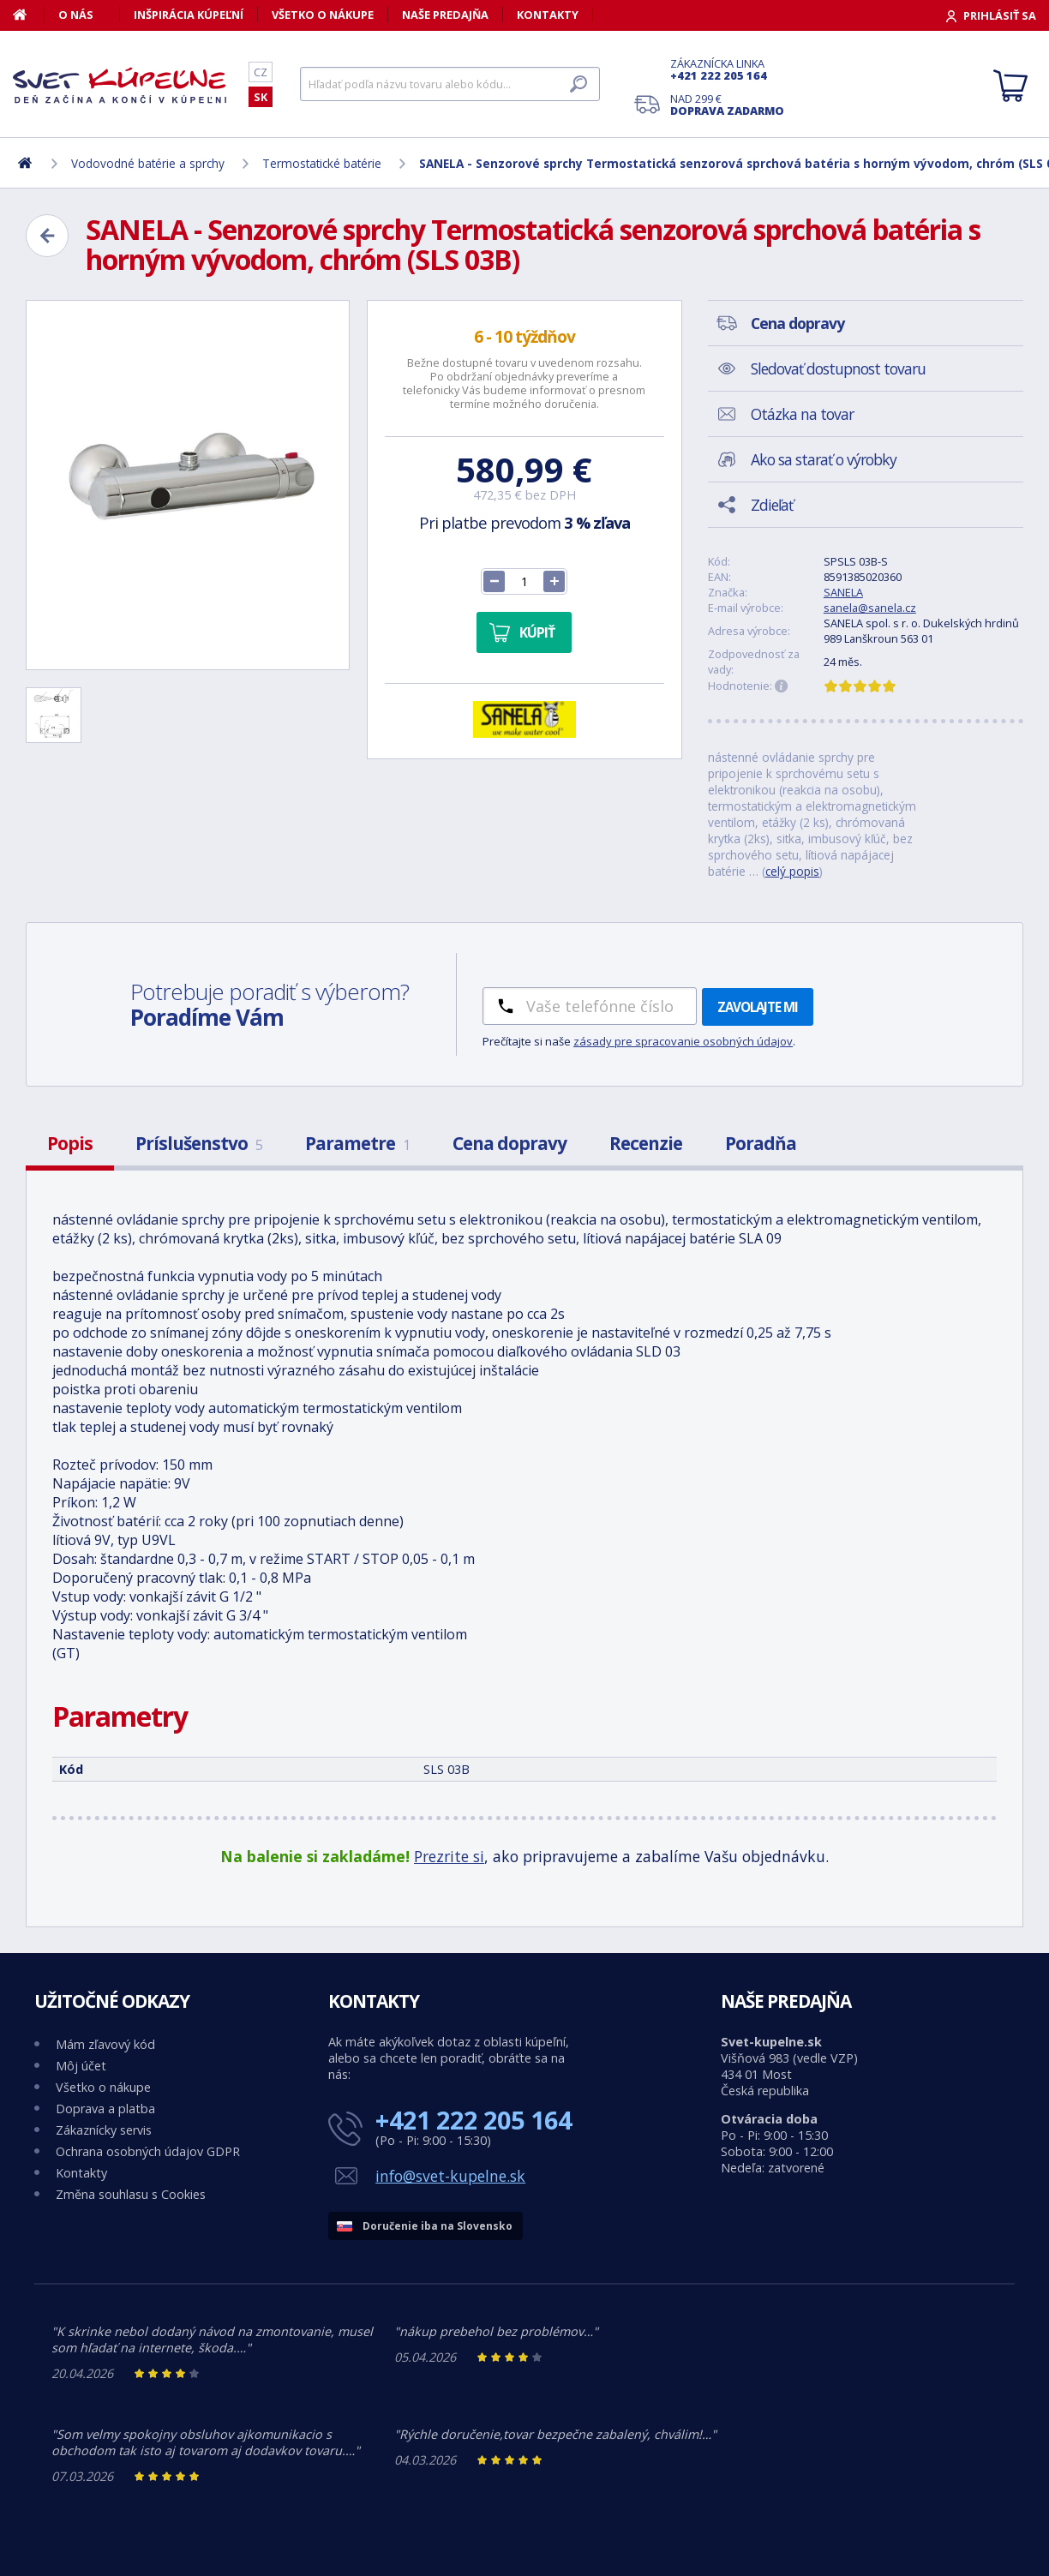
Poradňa (760, 1143)
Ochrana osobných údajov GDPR (148, 2151)
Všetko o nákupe (323, 14)
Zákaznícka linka (727, 69)
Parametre (357, 1143)
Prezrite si (449, 1856)
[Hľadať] (450, 84)
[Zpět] (47, 235)
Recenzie (645, 1143)
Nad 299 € (727, 104)
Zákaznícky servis (104, 2130)
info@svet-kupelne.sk (450, 2176)
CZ (260, 72)
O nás (75, 14)
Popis (70, 1143)
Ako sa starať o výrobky (823, 459)
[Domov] (29, 14)
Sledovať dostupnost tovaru (838, 368)
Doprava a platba (105, 2108)
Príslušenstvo (198, 1143)
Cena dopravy (509, 1143)
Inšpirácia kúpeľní (188, 14)
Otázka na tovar (802, 414)
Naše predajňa (445, 14)
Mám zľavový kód (105, 2044)
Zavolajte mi (757, 1006)
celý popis (792, 871)
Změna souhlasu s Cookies (131, 2194)
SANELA (843, 592)
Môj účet (81, 2066)
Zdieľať (772, 504)
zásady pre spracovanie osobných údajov (683, 1041)
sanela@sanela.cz (870, 607)
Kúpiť (536, 632)
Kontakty (547, 14)
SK (260, 97)
